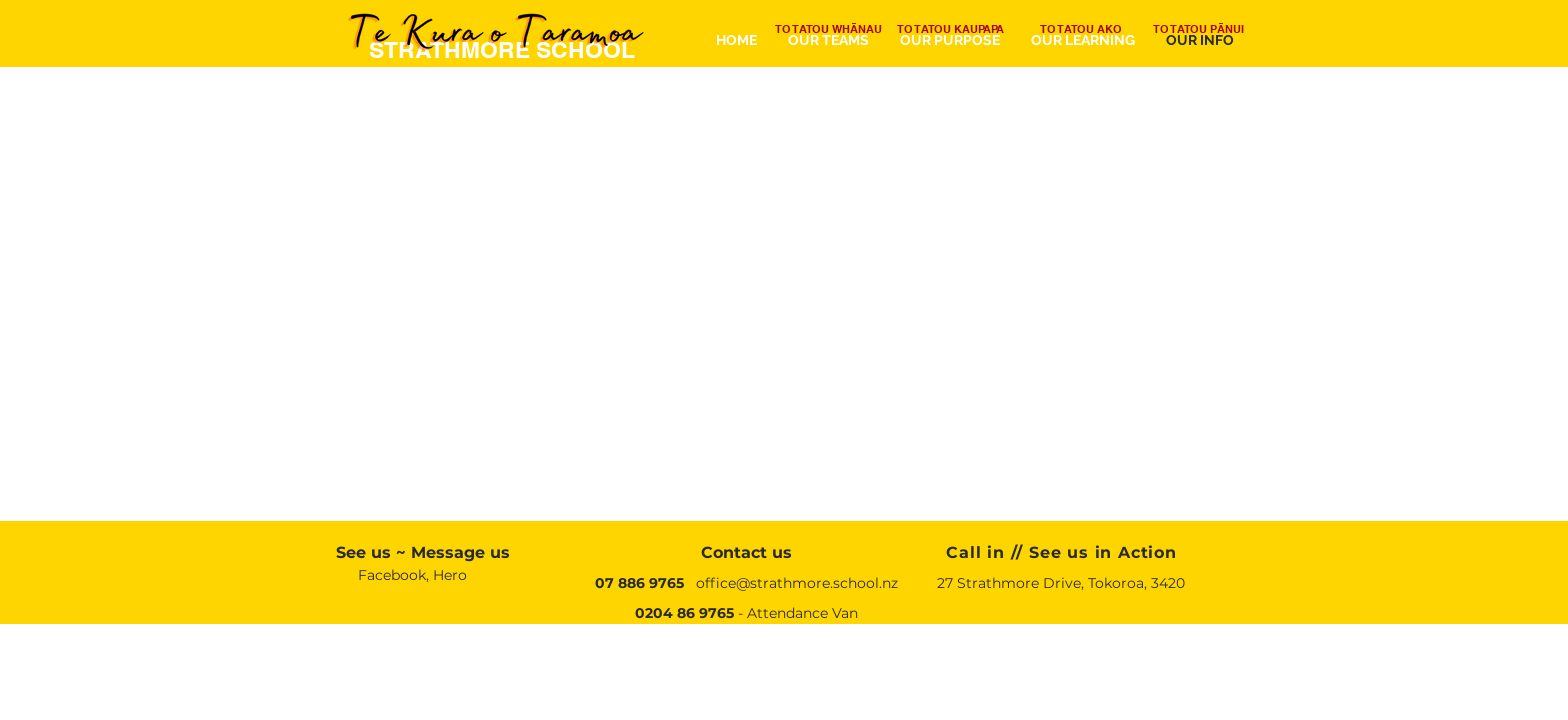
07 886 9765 (639, 583)
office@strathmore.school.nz (797, 583)
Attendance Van (802, 613)
